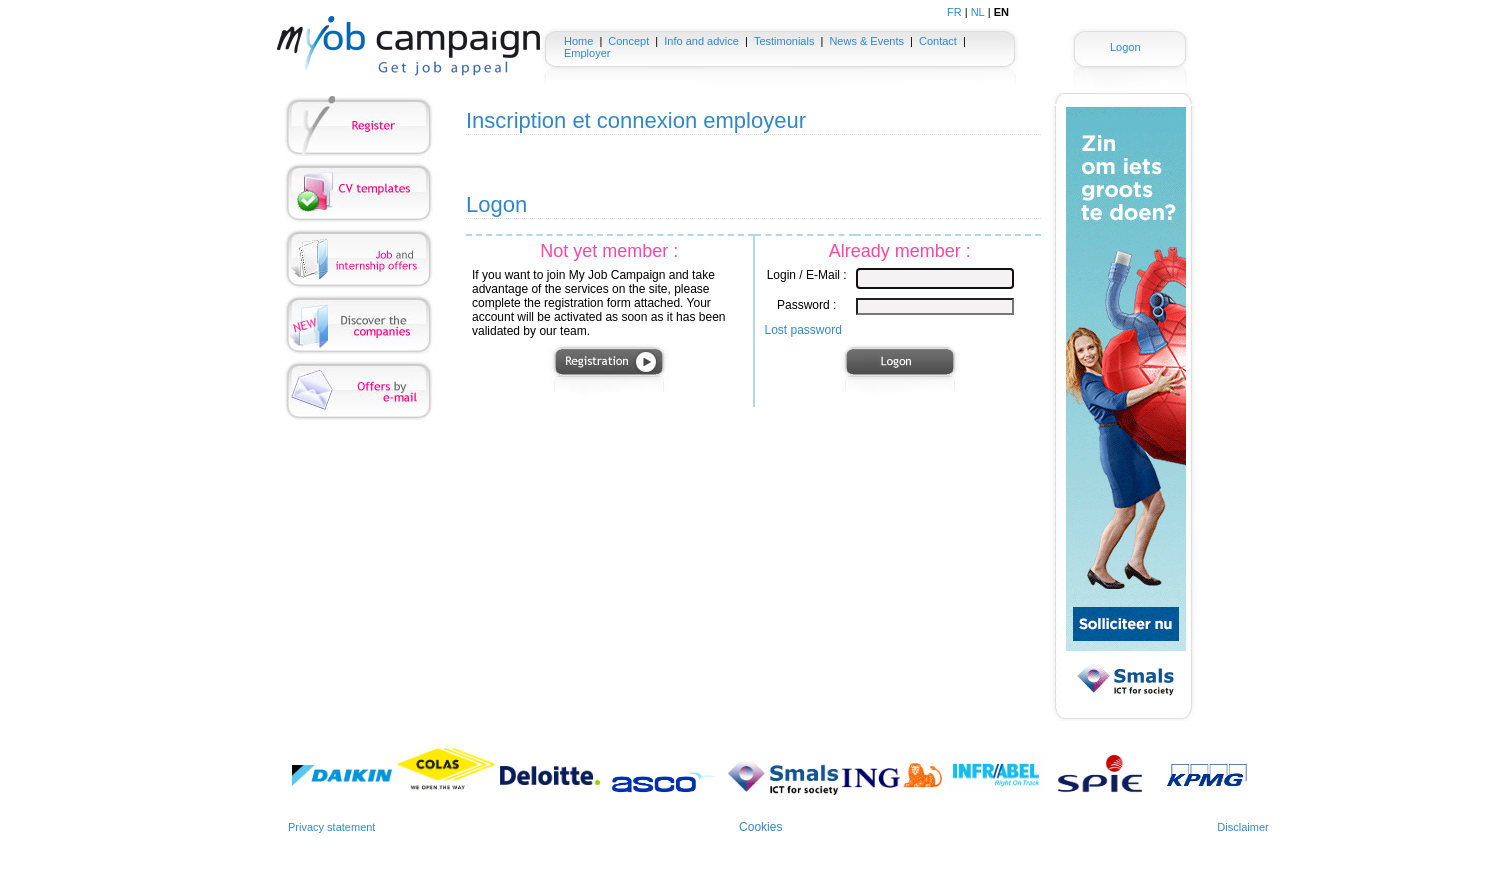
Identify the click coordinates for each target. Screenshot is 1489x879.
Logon (1125, 47)
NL (978, 12)
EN (1001, 12)
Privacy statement (331, 827)
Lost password (803, 330)
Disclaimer (1242, 827)
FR (954, 12)
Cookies (760, 827)
